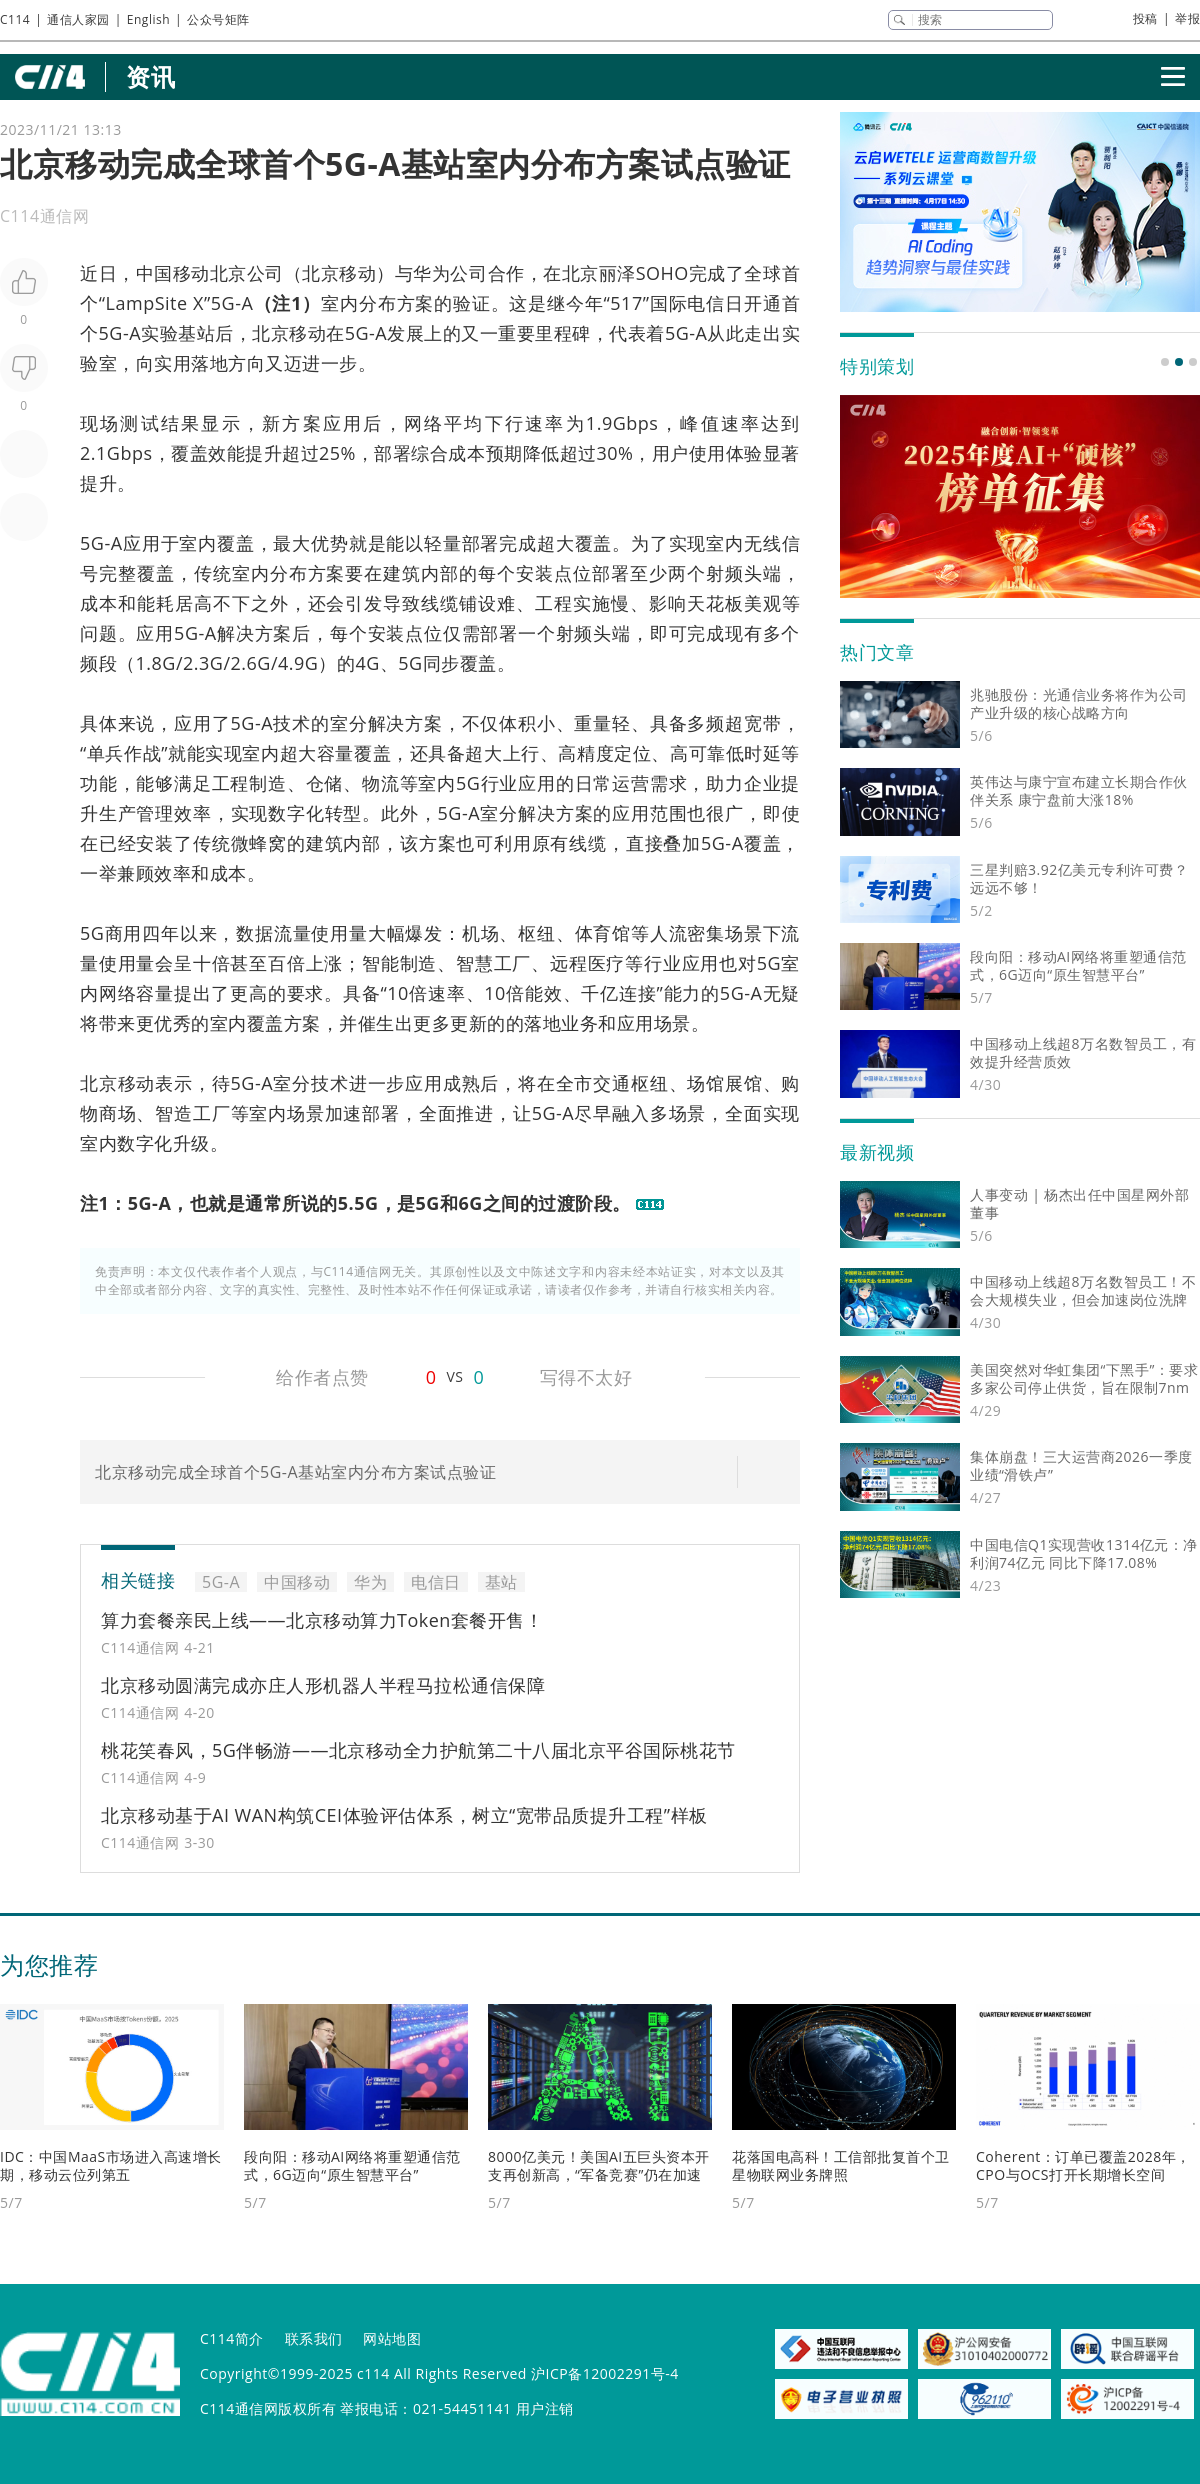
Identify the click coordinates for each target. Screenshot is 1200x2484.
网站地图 (392, 2338)
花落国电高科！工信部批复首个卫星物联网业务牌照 (841, 2165)
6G (259, 663)
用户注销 (545, 2408)
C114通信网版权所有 (268, 2408)
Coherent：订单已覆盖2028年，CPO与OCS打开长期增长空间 (1083, 2165)
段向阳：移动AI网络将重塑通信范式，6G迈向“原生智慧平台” (352, 2165)
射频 (725, 573)
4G (367, 663)
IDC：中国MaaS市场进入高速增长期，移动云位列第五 (111, 2165)
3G (211, 663)
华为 (431, 273)
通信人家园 (78, 19)
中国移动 (173, 273)
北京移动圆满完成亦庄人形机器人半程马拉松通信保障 (323, 1685)
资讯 (150, 76)
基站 (196, 333)
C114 (15, 19)
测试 (140, 423)
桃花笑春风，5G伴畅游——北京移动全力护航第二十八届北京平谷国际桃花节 (418, 1750)
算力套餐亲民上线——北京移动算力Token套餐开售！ (322, 1620)
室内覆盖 (216, 543)
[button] (1165, 362)
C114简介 (232, 2338)
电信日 (715, 303)
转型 (344, 813)
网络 (424, 423)
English (148, 19)
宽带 (763, 723)
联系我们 (314, 2338)
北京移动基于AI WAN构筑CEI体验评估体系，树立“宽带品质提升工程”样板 (404, 1815)
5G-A (232, 303)
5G (410, 663)
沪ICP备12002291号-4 (605, 2373)
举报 (1187, 18)
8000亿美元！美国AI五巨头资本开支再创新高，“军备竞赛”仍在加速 (599, 2165)
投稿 (1145, 18)
